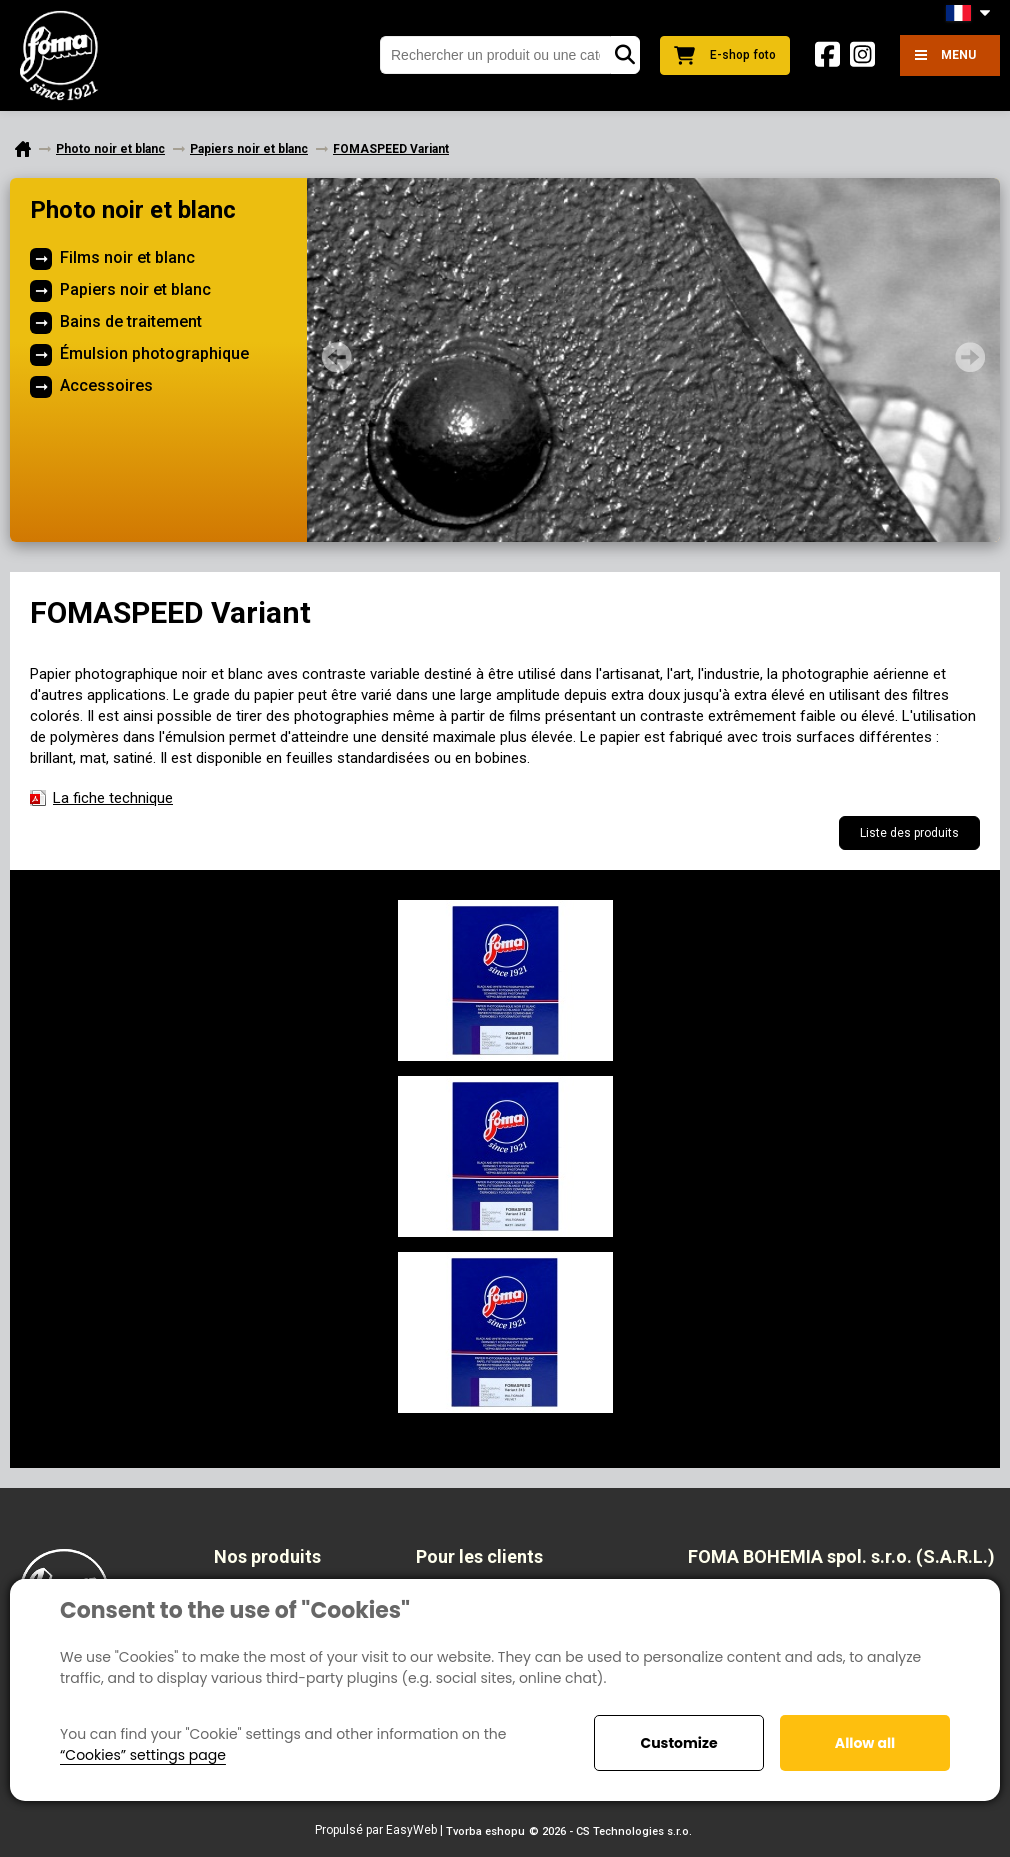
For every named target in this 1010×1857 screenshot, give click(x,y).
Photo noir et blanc (133, 210)
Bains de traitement (131, 321)
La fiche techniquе (113, 798)
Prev (337, 357)
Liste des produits (909, 833)
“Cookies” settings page (143, 1755)
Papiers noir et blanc (135, 289)
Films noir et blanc (127, 257)
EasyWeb (411, 1830)
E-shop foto (725, 55)
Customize (678, 1743)
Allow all (865, 1743)
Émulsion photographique (154, 353)
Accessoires (106, 385)
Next (970, 357)
